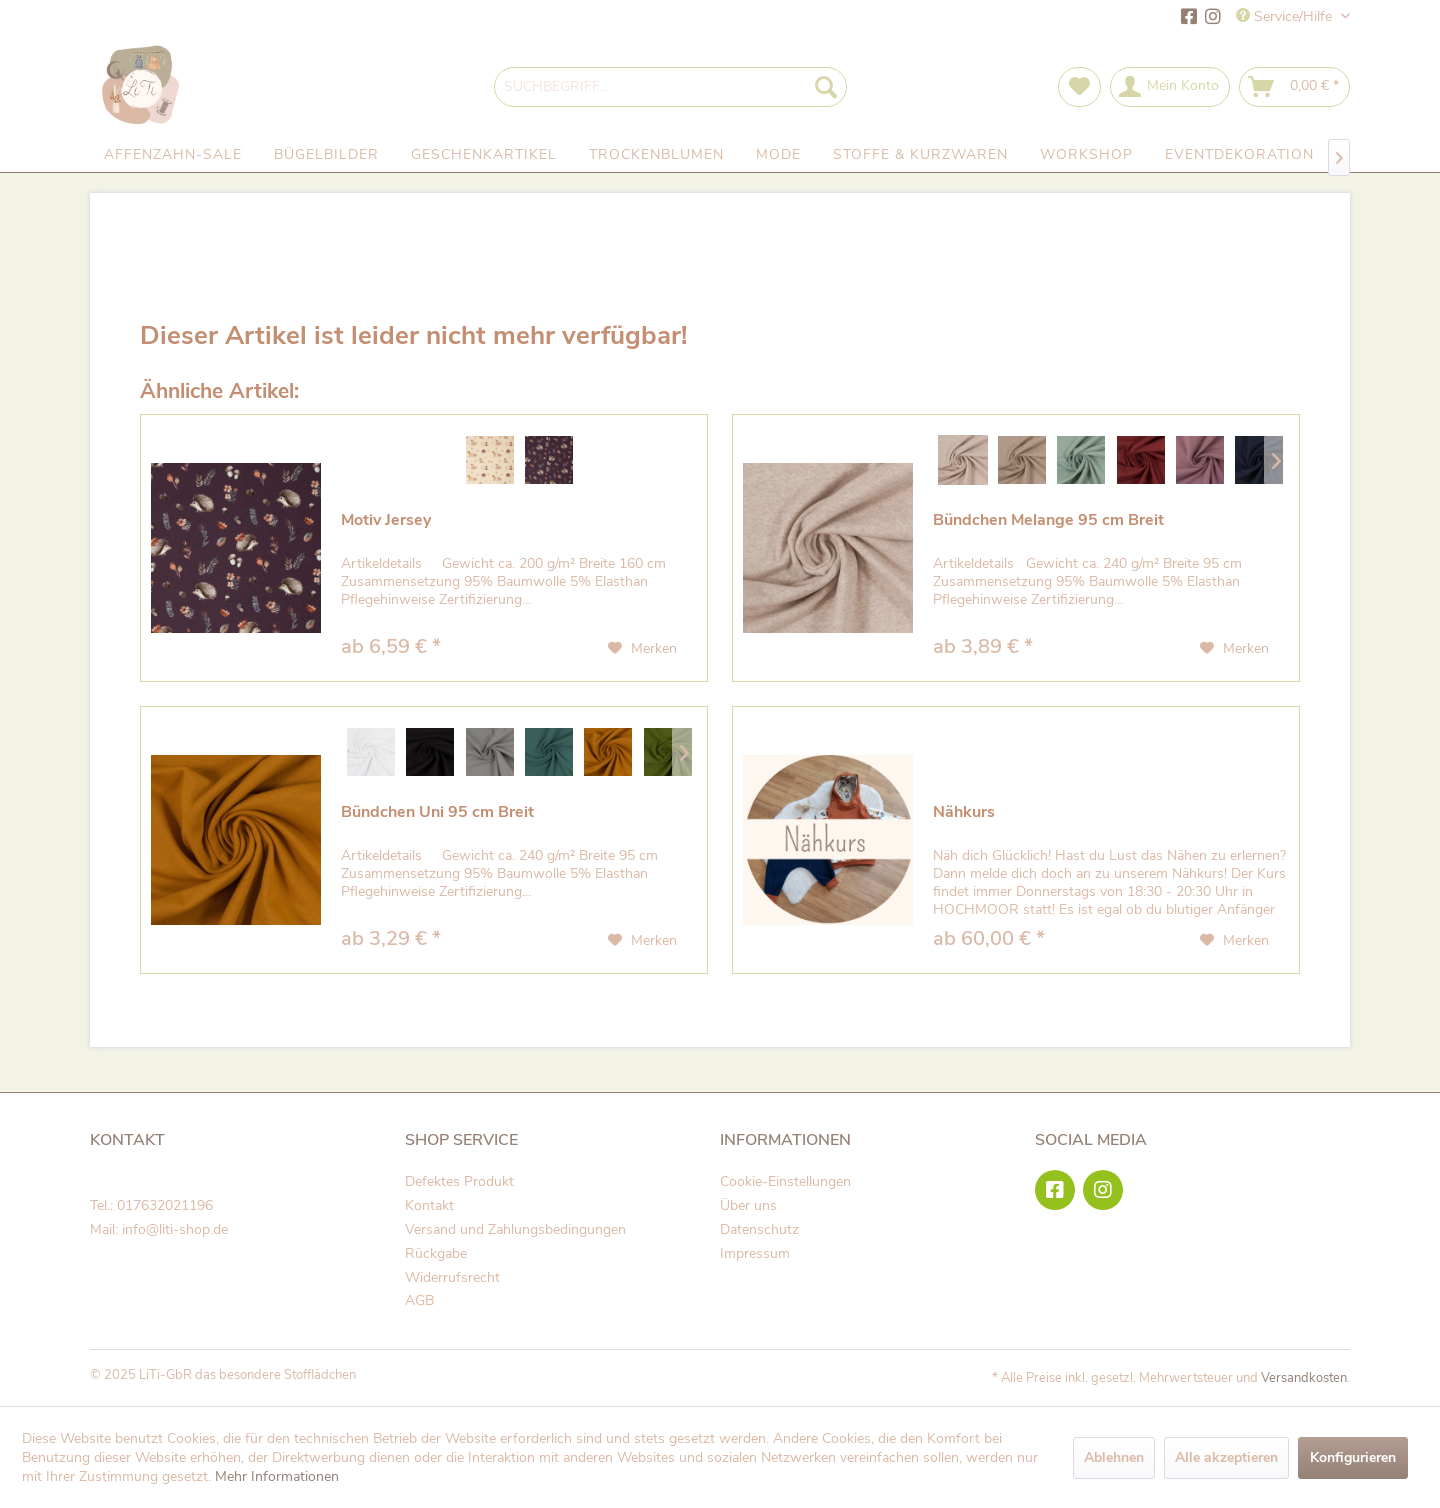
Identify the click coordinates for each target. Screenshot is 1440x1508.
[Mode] (778, 155)
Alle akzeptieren (1226, 1457)
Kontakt (429, 1205)
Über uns (748, 1205)
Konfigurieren (1353, 1457)
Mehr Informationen (277, 1476)
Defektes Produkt (459, 1181)
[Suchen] (826, 87)
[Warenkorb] (1294, 87)
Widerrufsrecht (452, 1277)
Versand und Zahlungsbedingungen (515, 1229)
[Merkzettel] (1079, 87)
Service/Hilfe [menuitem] (1286, 16)
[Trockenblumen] (656, 155)
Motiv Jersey (386, 520)
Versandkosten (1304, 1378)
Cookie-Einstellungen (785, 1181)
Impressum (755, 1253)
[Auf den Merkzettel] (642, 649)
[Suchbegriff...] (670, 87)
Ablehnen (1114, 1457)
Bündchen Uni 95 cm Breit (437, 812)
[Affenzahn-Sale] (173, 155)
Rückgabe (436, 1253)
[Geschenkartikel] (484, 155)
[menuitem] (670, 87)
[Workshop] (1086, 155)
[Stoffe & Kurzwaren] (920, 155)
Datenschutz (759, 1229)
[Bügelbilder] (326, 155)
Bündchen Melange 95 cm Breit (1048, 520)
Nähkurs (964, 812)
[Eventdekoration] (1239, 155)
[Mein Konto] (1170, 87)
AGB (419, 1300)
